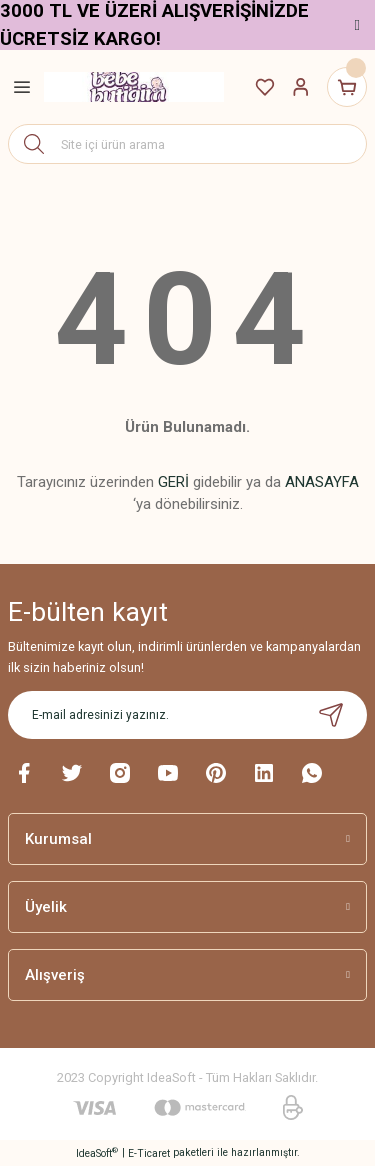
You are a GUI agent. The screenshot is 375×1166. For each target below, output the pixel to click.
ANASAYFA (322, 482)
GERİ (173, 482)
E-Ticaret (149, 1153)
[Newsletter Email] (187, 715)
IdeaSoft (97, 1152)
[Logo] (134, 87)
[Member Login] (301, 87)
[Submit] (331, 715)
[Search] (187, 144)
